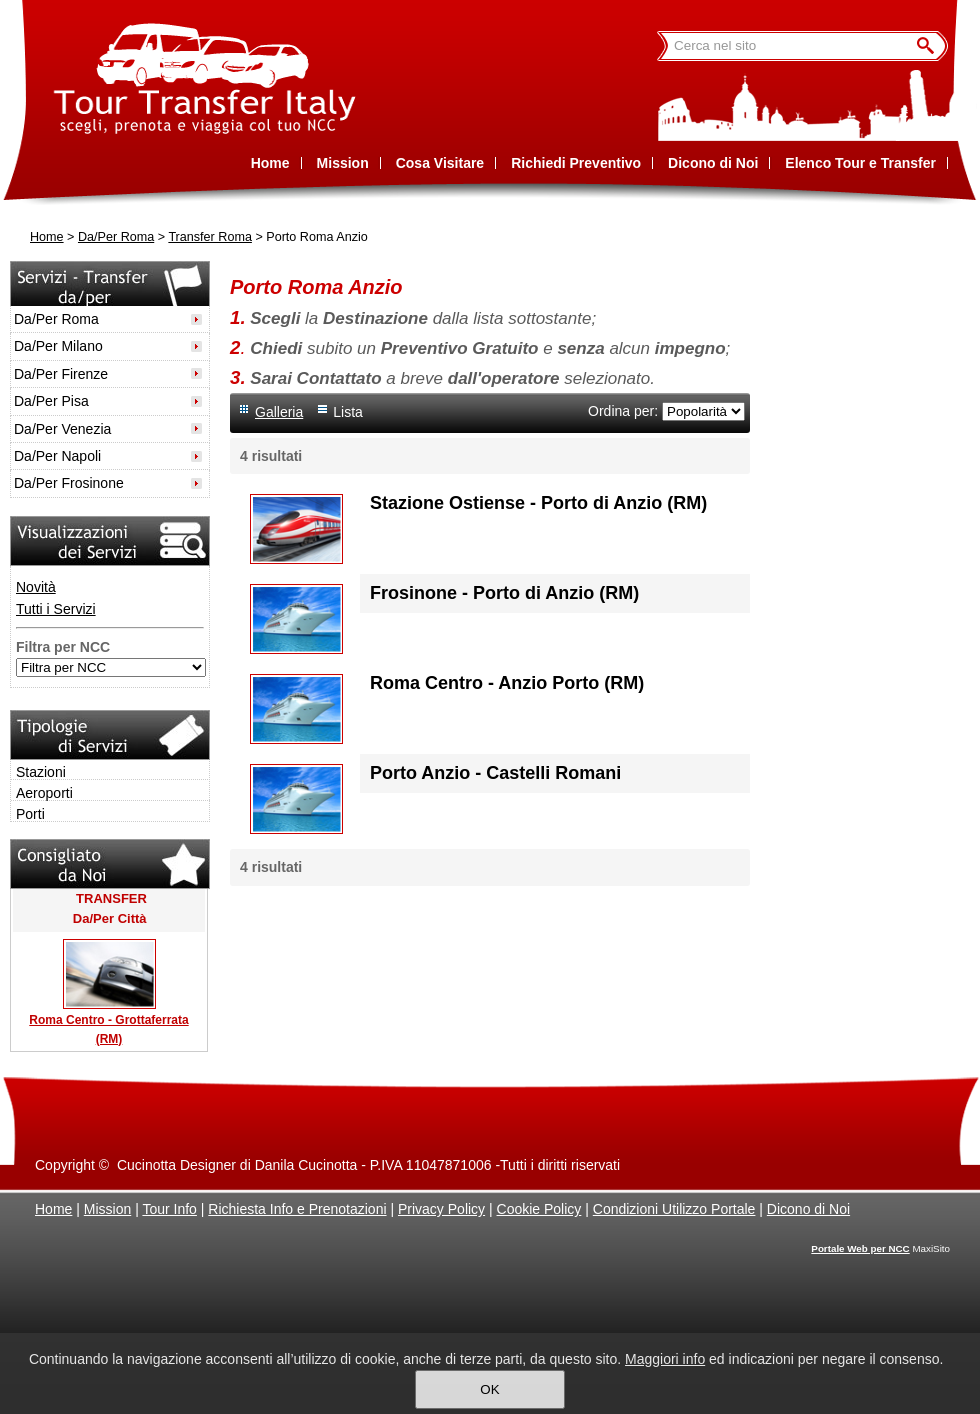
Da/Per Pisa (51, 401)
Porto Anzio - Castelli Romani (495, 773)
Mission (107, 1209)
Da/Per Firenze (61, 374)
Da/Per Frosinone (69, 483)
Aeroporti (44, 793)
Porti (30, 814)
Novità (36, 587)
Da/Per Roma (116, 237)
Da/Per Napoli (57, 456)
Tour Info (169, 1209)
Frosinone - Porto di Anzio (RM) (504, 593)
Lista (348, 412)
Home (47, 237)
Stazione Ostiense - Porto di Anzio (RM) (538, 503)
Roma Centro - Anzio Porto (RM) (507, 683)
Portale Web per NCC (860, 1248)
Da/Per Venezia (62, 429)
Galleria (279, 412)
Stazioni (41, 772)
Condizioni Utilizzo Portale (674, 1209)
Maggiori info (665, 1359)
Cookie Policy (539, 1209)
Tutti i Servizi (56, 609)
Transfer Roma (210, 237)
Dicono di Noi (808, 1209)
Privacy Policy (441, 1209)
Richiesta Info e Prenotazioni (297, 1209)
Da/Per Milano (58, 346)
